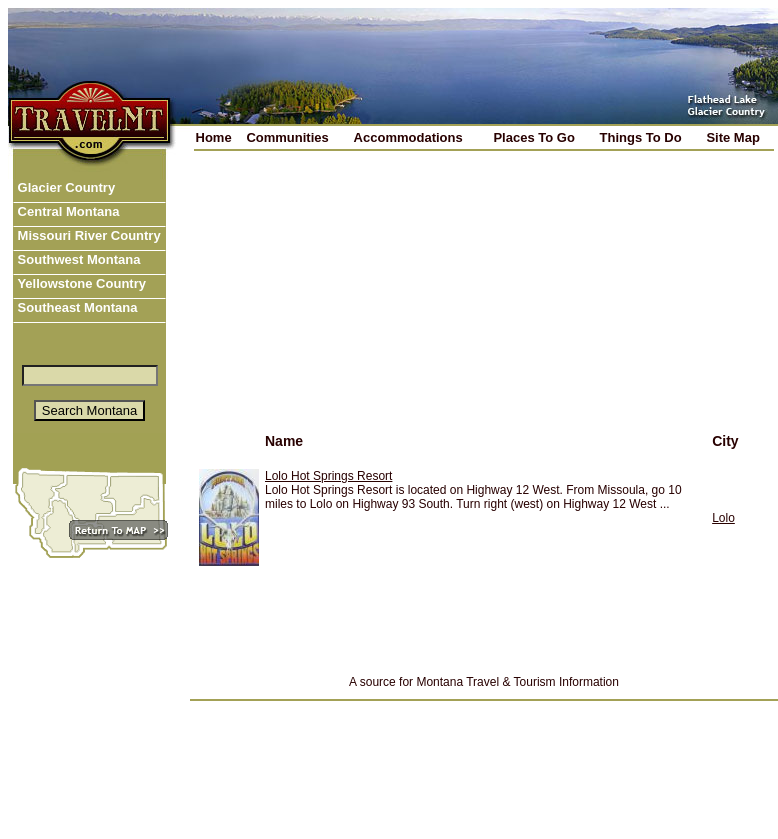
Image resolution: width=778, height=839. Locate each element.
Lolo (723, 518)
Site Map (732, 137)
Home (214, 137)
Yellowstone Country (80, 283)
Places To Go (533, 137)
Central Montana (66, 211)
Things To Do (641, 137)
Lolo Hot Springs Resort (328, 476)
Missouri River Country (87, 235)
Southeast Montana (76, 307)
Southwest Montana (77, 259)
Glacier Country (64, 187)
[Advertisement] (355, 304)
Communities (287, 137)
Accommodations (408, 137)
